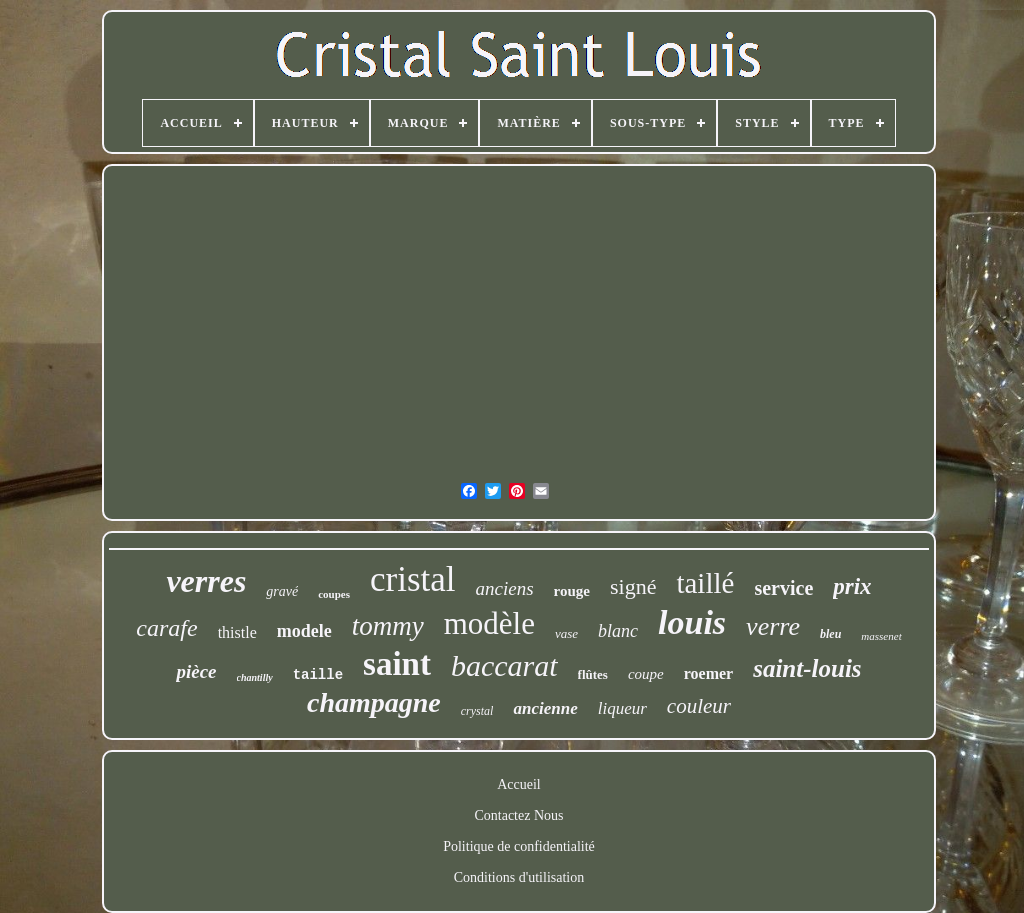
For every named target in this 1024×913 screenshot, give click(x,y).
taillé (705, 583)
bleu (830, 634)
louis (692, 622)
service (783, 588)
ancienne (545, 708)
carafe (166, 628)
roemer (708, 673)
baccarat (504, 665)
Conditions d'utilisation (519, 877)
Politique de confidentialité (519, 846)
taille (318, 675)
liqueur (622, 708)
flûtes (593, 674)
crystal (477, 711)
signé (633, 586)
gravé (282, 591)
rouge (572, 591)
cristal (413, 579)
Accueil (519, 784)
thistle (237, 632)
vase (566, 633)
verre (773, 626)
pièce (196, 671)
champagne (374, 702)
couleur (699, 706)
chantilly (255, 677)
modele (304, 631)
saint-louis (807, 668)
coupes (334, 594)
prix (852, 586)
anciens (505, 588)
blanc (618, 631)
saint (397, 664)
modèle (489, 623)
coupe (646, 674)
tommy (388, 626)
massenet (881, 636)
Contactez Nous (518, 815)
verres (206, 581)
